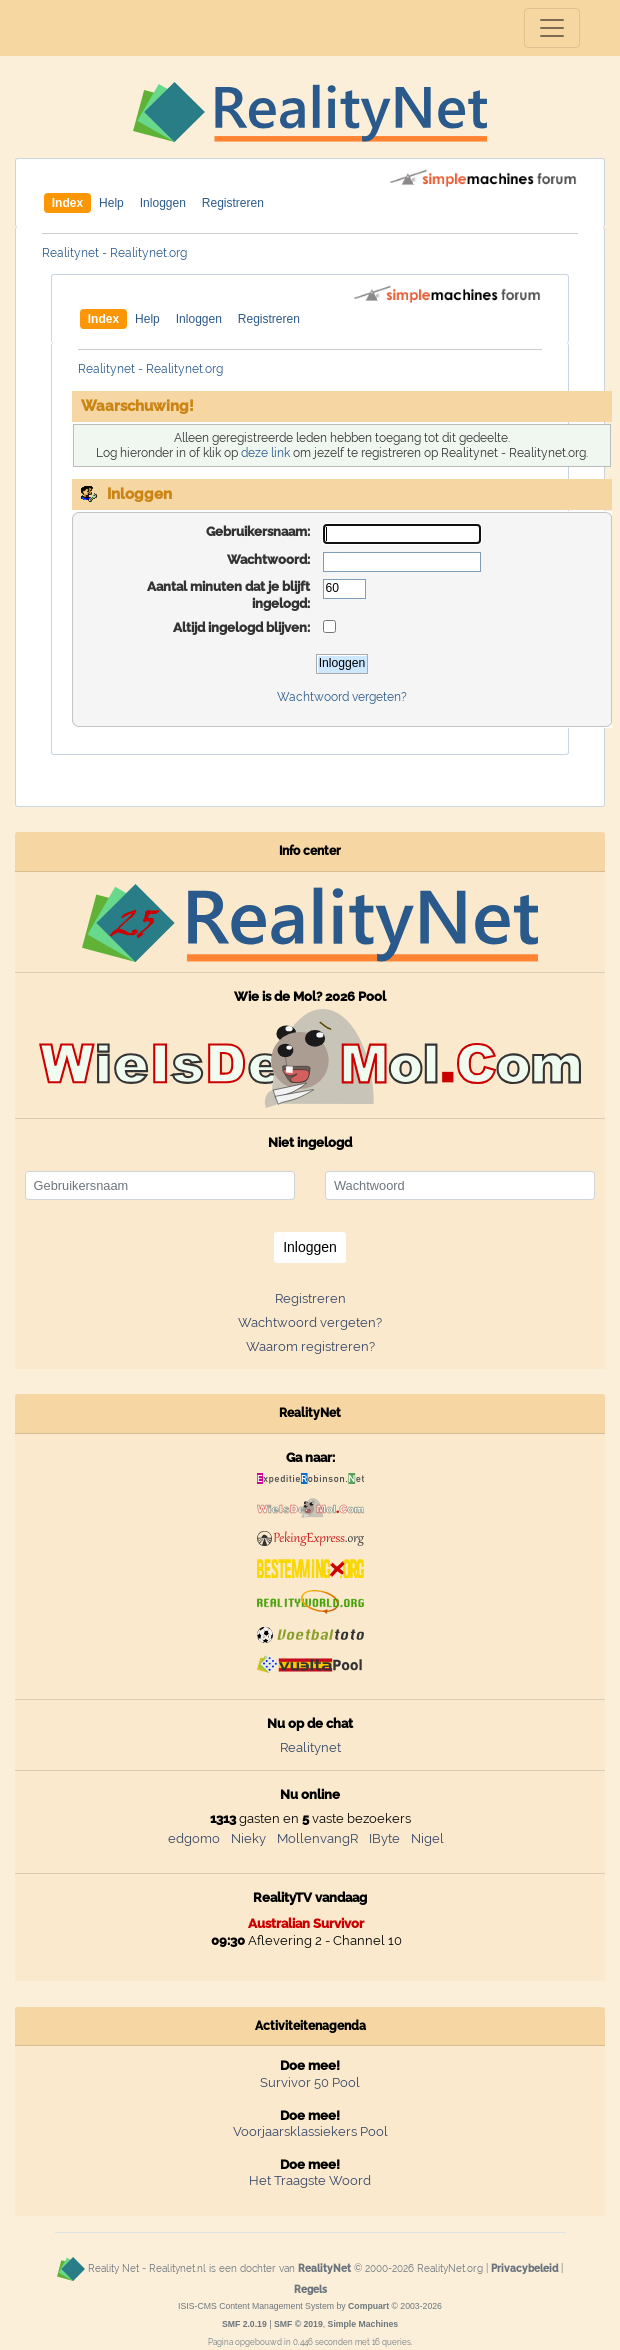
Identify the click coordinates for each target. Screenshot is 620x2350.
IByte (384, 1838)
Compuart (368, 2306)
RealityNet (324, 2268)
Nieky (248, 1838)
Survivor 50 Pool (310, 2082)
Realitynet (310, 1747)
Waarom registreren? (310, 1346)
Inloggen (163, 203)
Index (67, 203)
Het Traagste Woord (310, 2180)
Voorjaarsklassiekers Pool (310, 2131)
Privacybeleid (524, 2268)
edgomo (194, 1838)
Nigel (427, 1838)
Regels (310, 2289)
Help (111, 203)
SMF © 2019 (298, 2324)
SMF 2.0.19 (244, 2324)
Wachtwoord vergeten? (342, 697)
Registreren (233, 203)
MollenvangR (317, 1838)
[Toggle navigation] (552, 28)
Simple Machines (363, 2324)
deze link (265, 453)
